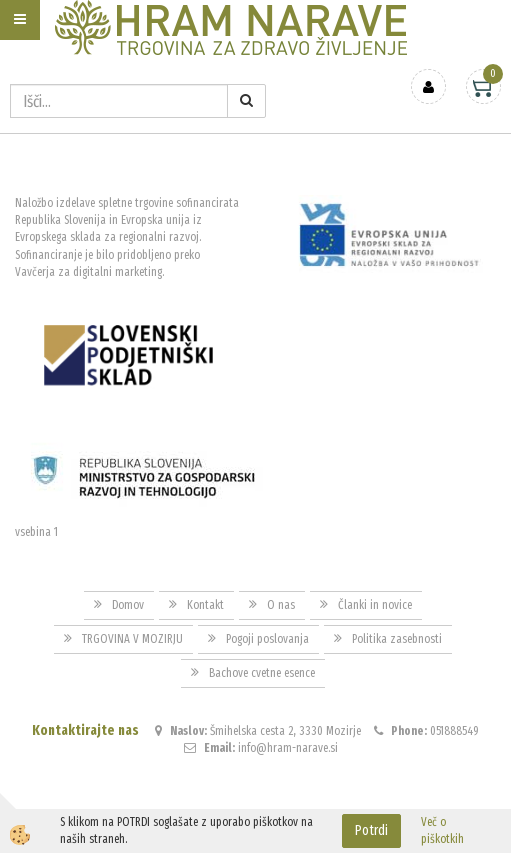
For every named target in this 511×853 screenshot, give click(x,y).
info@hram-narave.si (288, 748)
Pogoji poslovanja (267, 639)
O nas (281, 605)
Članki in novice (375, 605)
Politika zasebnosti (397, 639)
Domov (128, 605)
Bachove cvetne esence (262, 673)
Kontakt (205, 605)
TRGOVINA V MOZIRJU (132, 639)
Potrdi (371, 830)
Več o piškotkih (442, 830)
